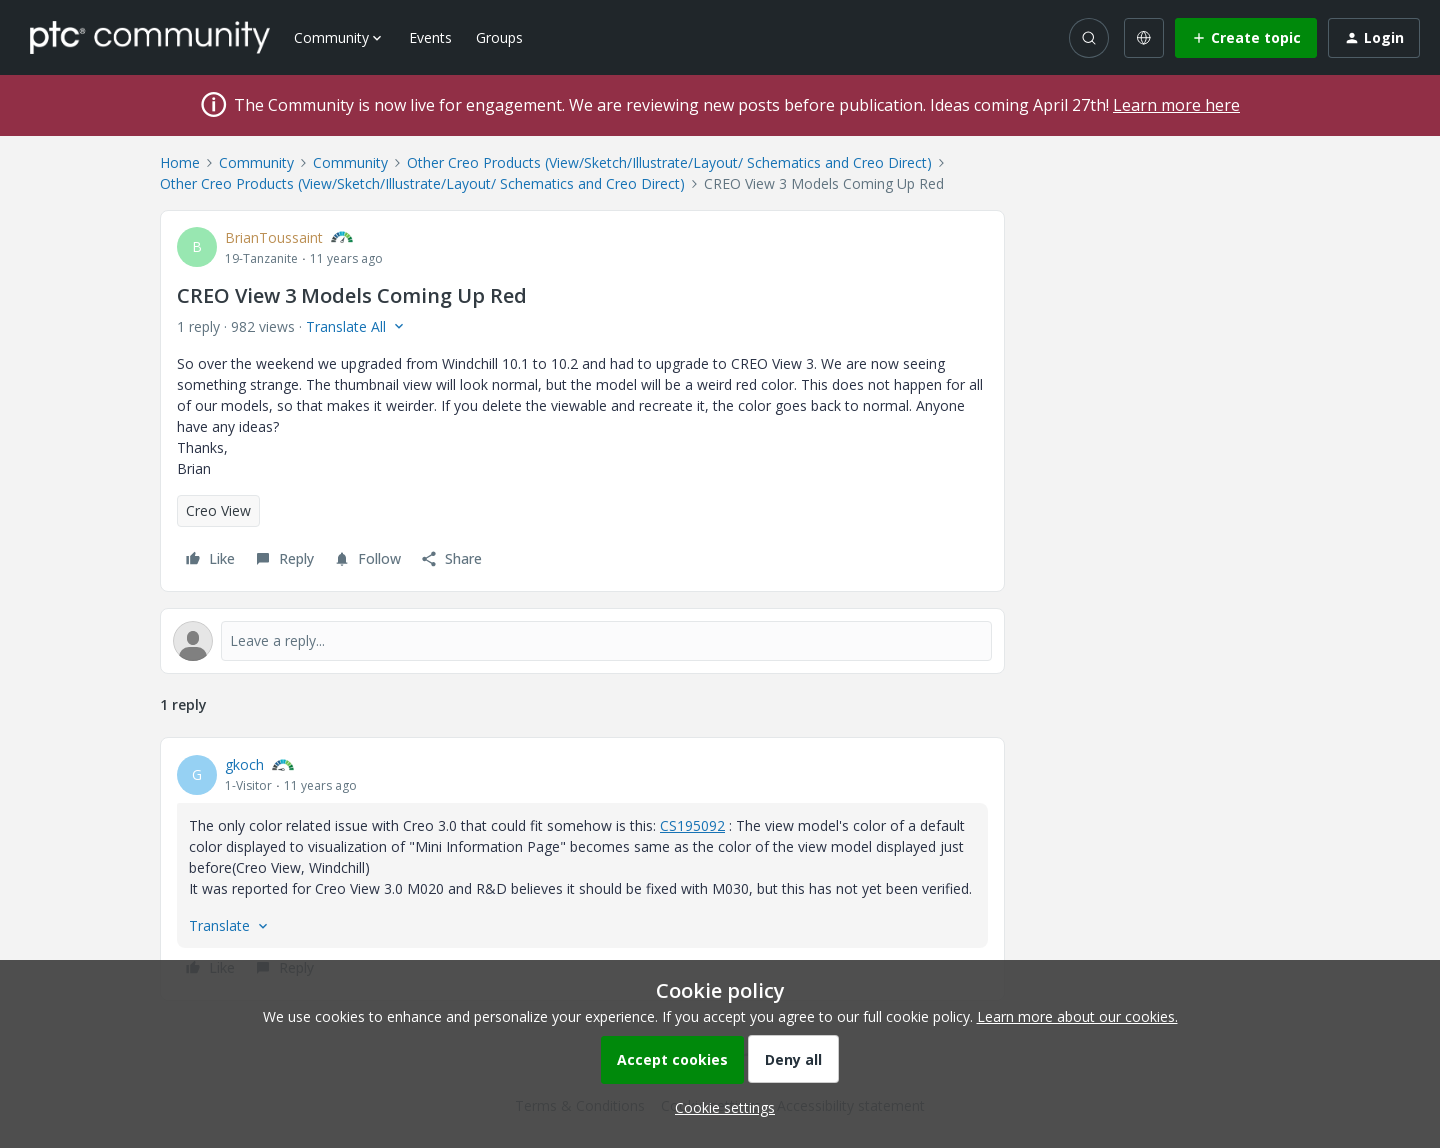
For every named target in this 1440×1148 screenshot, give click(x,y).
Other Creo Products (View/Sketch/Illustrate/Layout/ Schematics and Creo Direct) (669, 162)
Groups (499, 37)
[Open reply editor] (582, 641)
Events (430, 37)
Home (180, 162)
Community (256, 162)
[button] (1246, 38)
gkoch (244, 764)
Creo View (218, 510)
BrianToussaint (274, 237)
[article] (582, 869)
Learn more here (1176, 105)
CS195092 (692, 825)
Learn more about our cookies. (1077, 1016)
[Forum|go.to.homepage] (150, 37)
